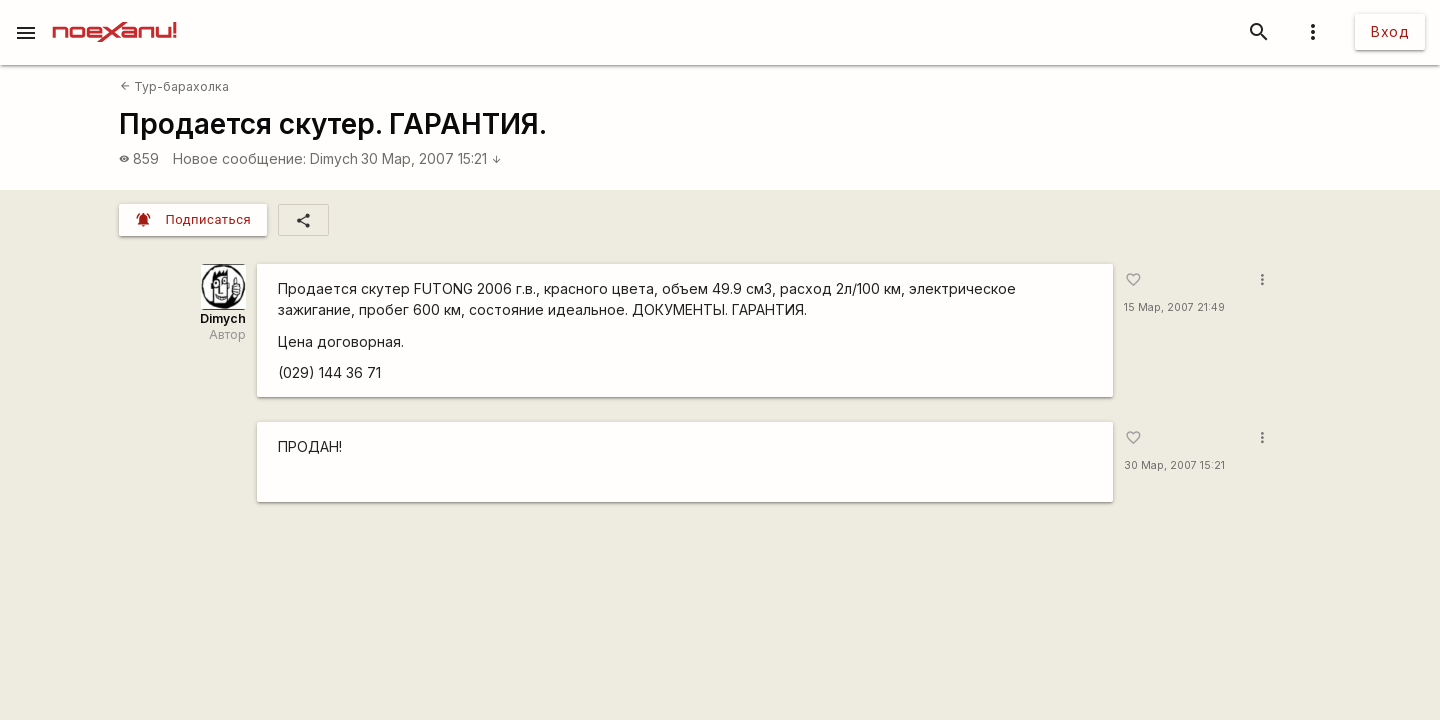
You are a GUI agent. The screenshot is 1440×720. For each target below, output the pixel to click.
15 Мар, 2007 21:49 (1174, 307)
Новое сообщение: (239, 158)
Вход (1390, 31)
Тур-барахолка (174, 86)
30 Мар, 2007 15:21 (431, 158)
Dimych (334, 158)
